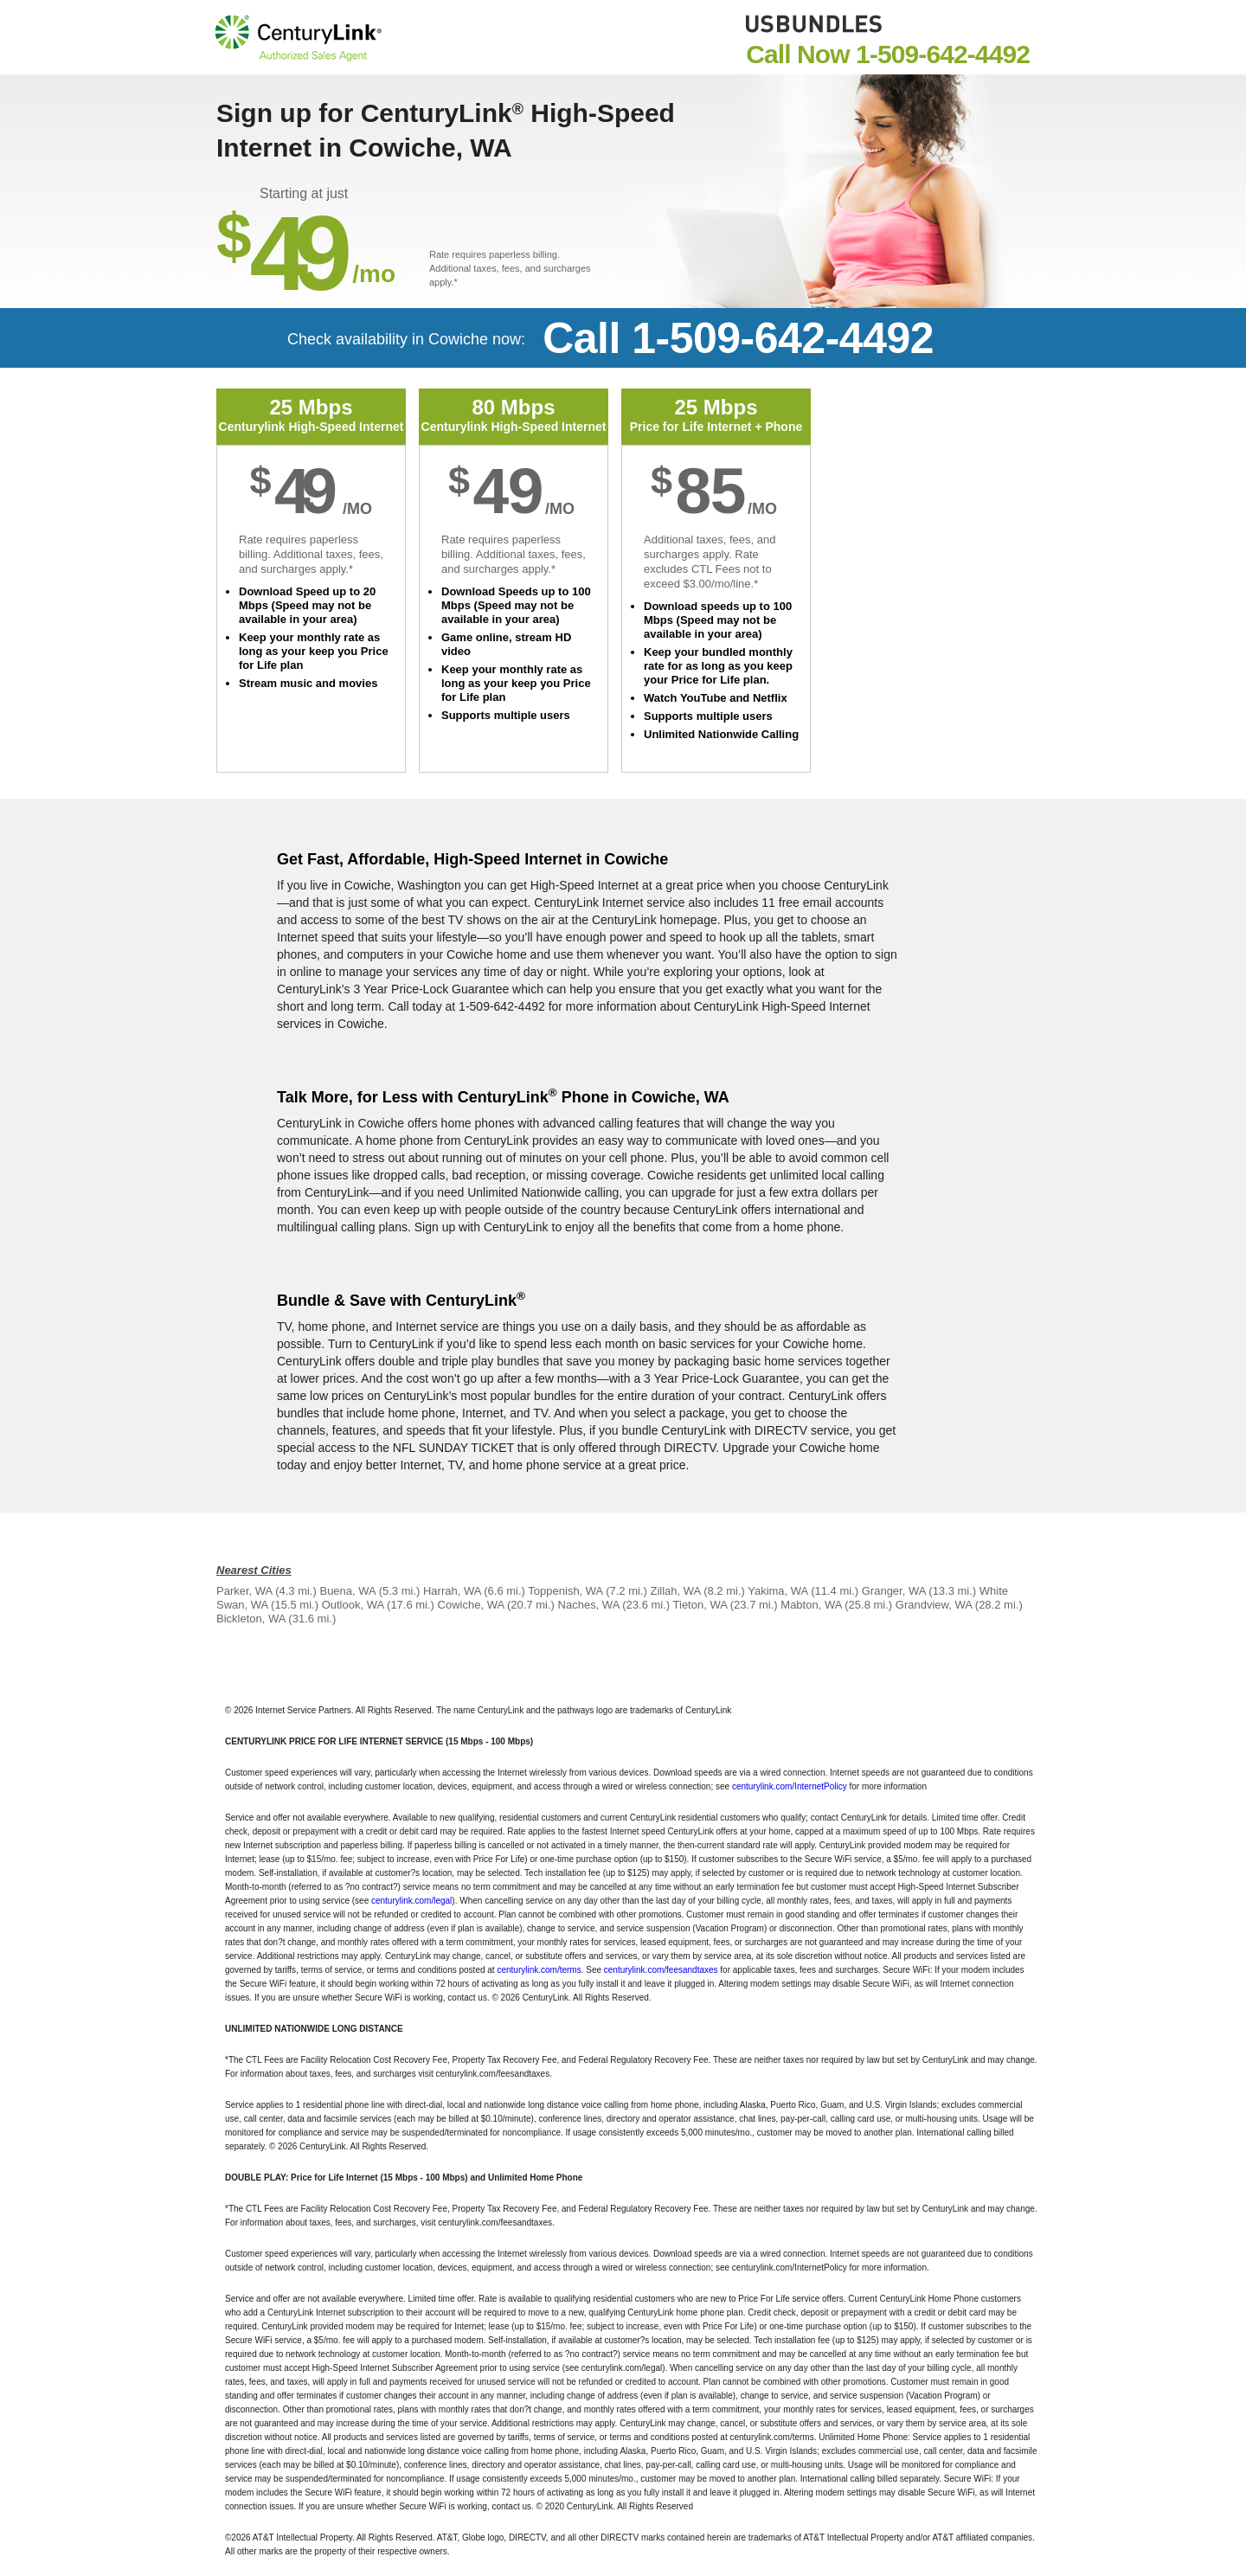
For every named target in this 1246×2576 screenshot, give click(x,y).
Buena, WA (347, 1590)
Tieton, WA (700, 1604)
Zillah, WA (676, 1590)
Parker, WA (244, 1590)
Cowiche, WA (471, 1604)
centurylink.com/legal (411, 1900)
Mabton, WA (810, 1604)
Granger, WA (894, 1590)
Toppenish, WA (565, 1590)
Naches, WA (589, 1604)
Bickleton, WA (251, 1618)
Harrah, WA (452, 1590)
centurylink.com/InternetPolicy (789, 1786)
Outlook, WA (353, 1604)
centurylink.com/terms (539, 1970)
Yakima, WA (777, 1590)
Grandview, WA (934, 1604)
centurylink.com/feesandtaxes (661, 1970)
